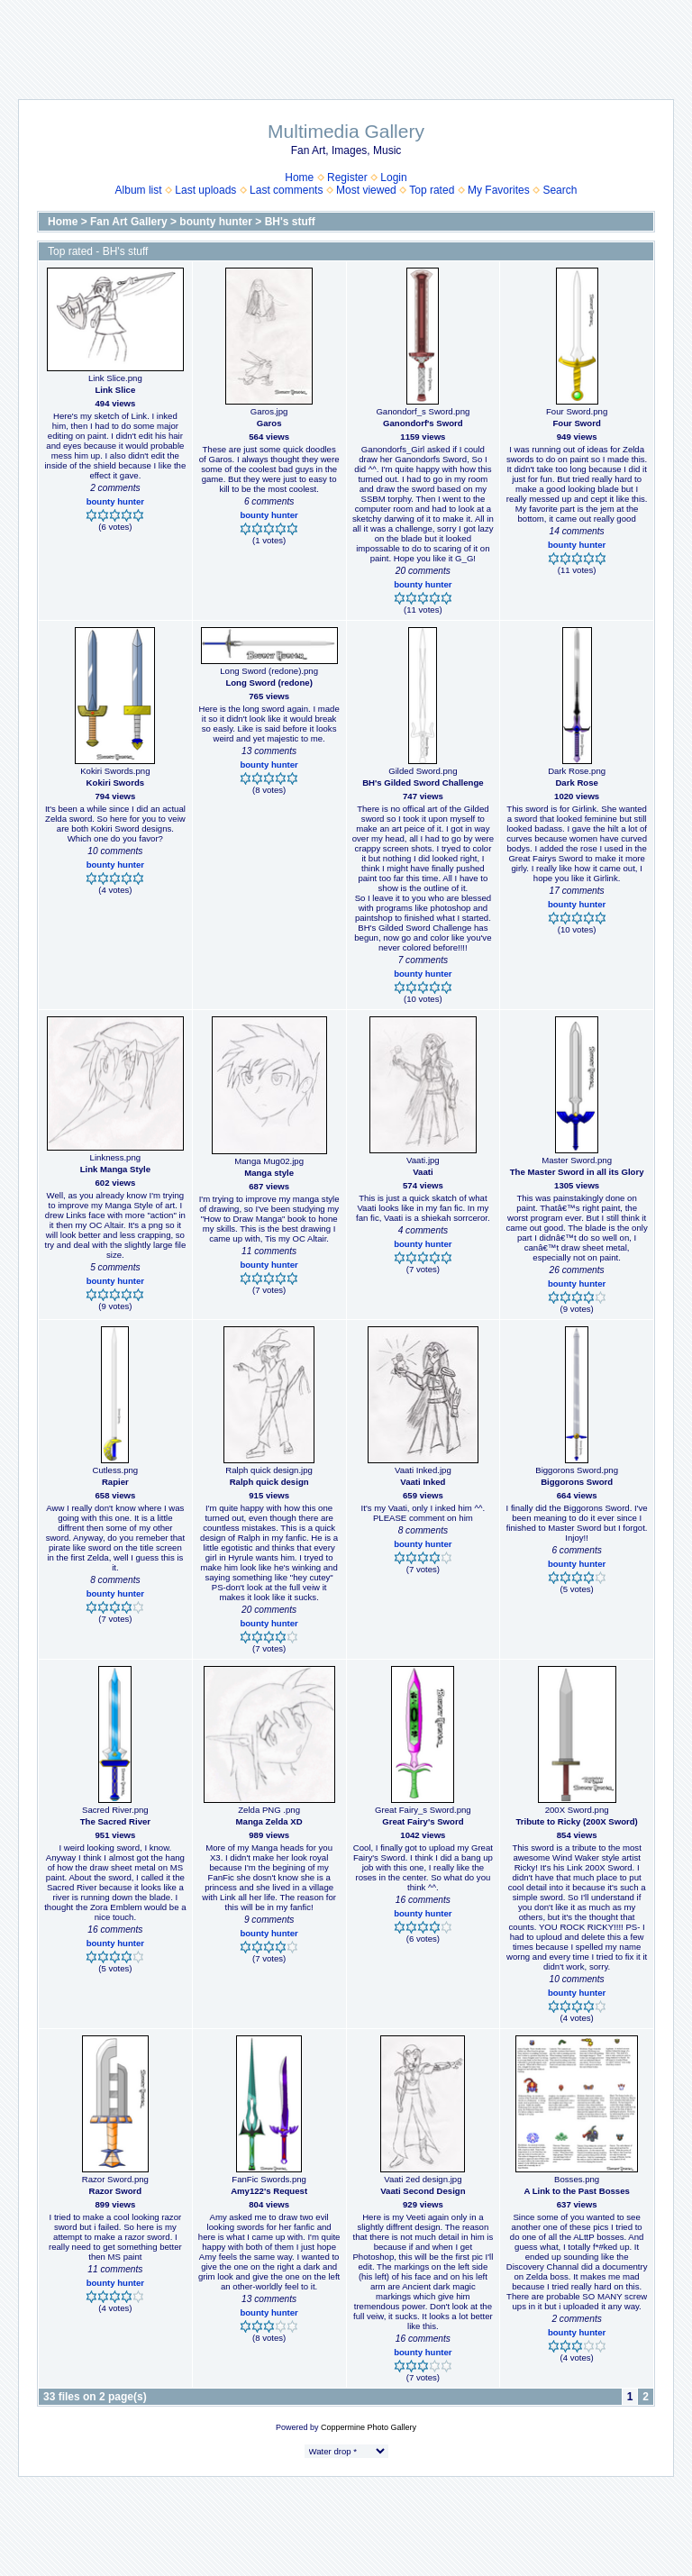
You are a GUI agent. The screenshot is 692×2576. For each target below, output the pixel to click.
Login (393, 177)
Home (299, 177)
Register (347, 177)
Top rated (431, 190)
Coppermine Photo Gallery (368, 2427)
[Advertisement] (346, 40)
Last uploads (205, 190)
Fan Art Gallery (129, 221)
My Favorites (499, 190)
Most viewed (366, 190)
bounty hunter (215, 221)
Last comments (286, 190)
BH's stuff (290, 221)
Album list (138, 190)
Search (559, 190)
